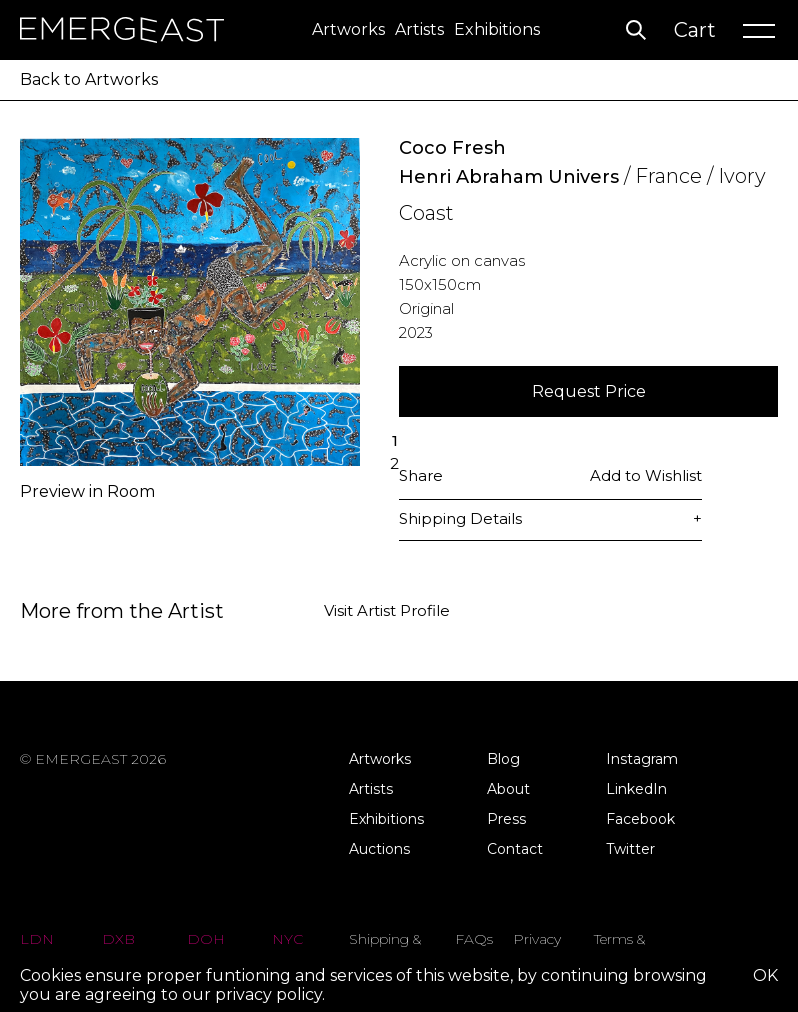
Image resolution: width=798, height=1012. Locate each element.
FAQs (474, 939)
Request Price (589, 391)
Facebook (640, 819)
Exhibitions (497, 29)
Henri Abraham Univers (509, 177)
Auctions (379, 849)
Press (506, 819)
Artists (419, 29)
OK (765, 975)
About (508, 789)
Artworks (348, 29)
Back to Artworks (89, 79)
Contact (515, 849)
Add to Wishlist (646, 475)
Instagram (642, 759)
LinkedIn (636, 789)
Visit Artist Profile (387, 611)
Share (421, 475)
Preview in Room (87, 491)
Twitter (630, 849)
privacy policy (268, 994)
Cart (695, 30)
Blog (503, 759)
